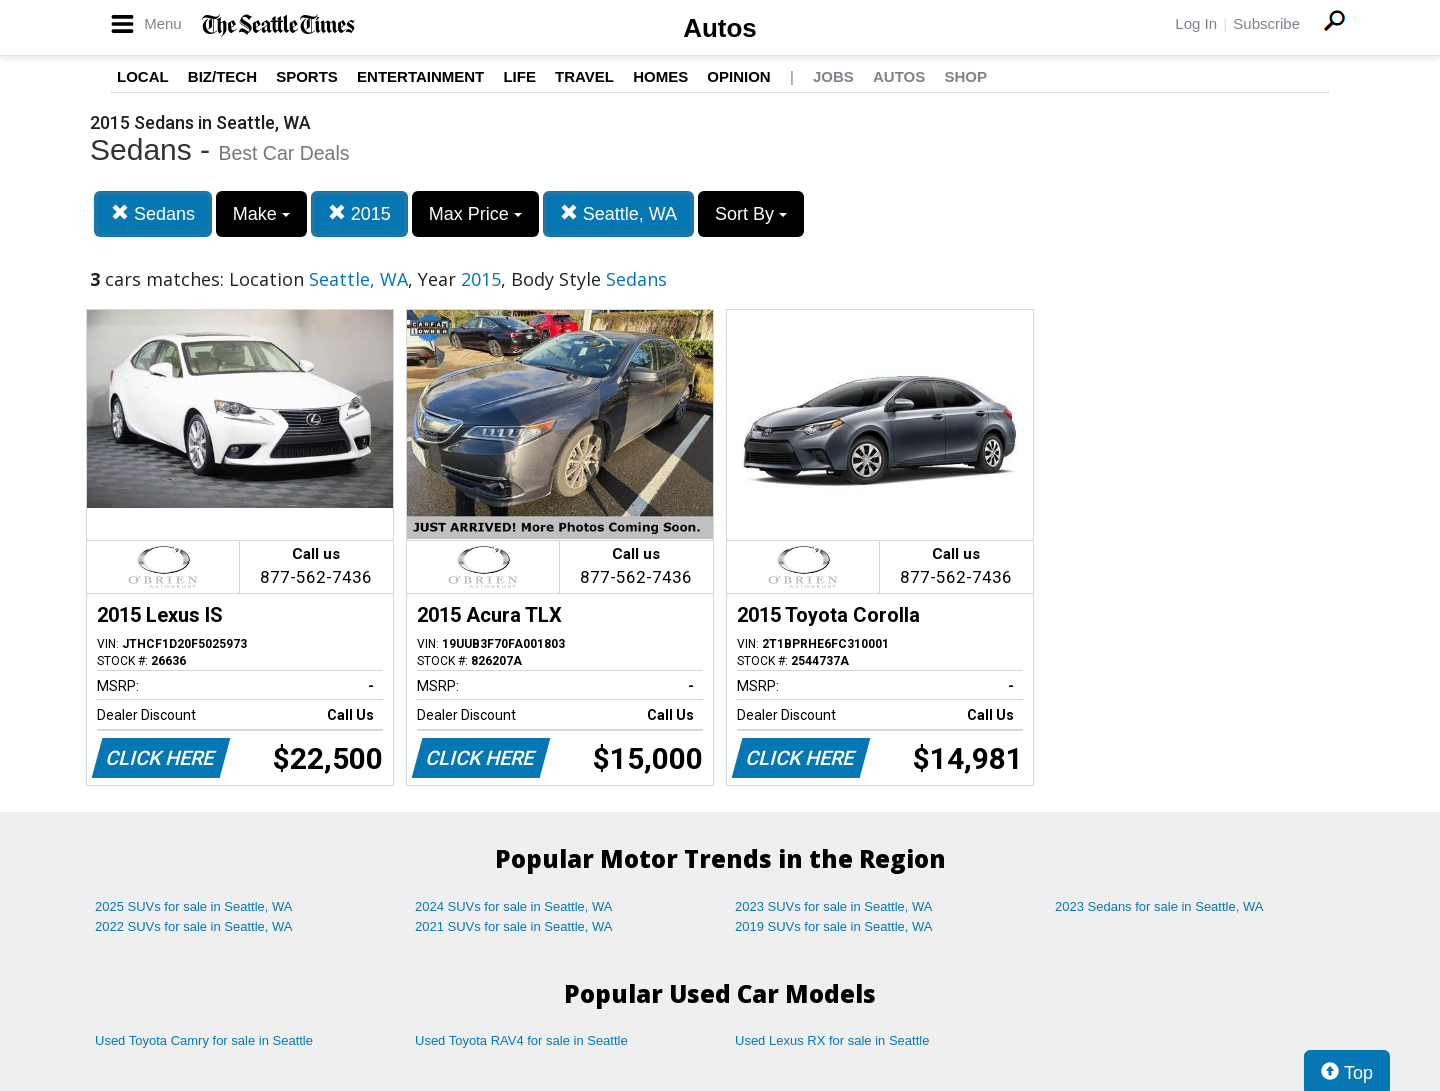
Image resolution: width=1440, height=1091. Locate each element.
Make (261, 214)
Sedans (153, 213)
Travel (584, 76)
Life (519, 76)
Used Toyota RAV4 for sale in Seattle (521, 1040)
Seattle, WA (618, 213)
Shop (965, 76)
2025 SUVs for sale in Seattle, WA (194, 906)
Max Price (475, 214)
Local (143, 76)
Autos (720, 28)
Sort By (751, 214)
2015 (359, 213)
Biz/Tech (222, 76)
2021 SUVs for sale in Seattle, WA (514, 926)
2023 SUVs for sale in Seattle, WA (834, 906)
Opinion (738, 76)
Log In (1196, 23)
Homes (660, 76)
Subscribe (1266, 23)
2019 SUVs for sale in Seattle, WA (834, 926)
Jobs (833, 76)
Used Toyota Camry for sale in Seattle (204, 1040)
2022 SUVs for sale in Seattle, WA (194, 926)
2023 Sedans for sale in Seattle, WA (1159, 906)
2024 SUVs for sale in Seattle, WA (514, 906)
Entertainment (420, 76)
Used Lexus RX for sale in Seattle (832, 1040)
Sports (307, 76)
